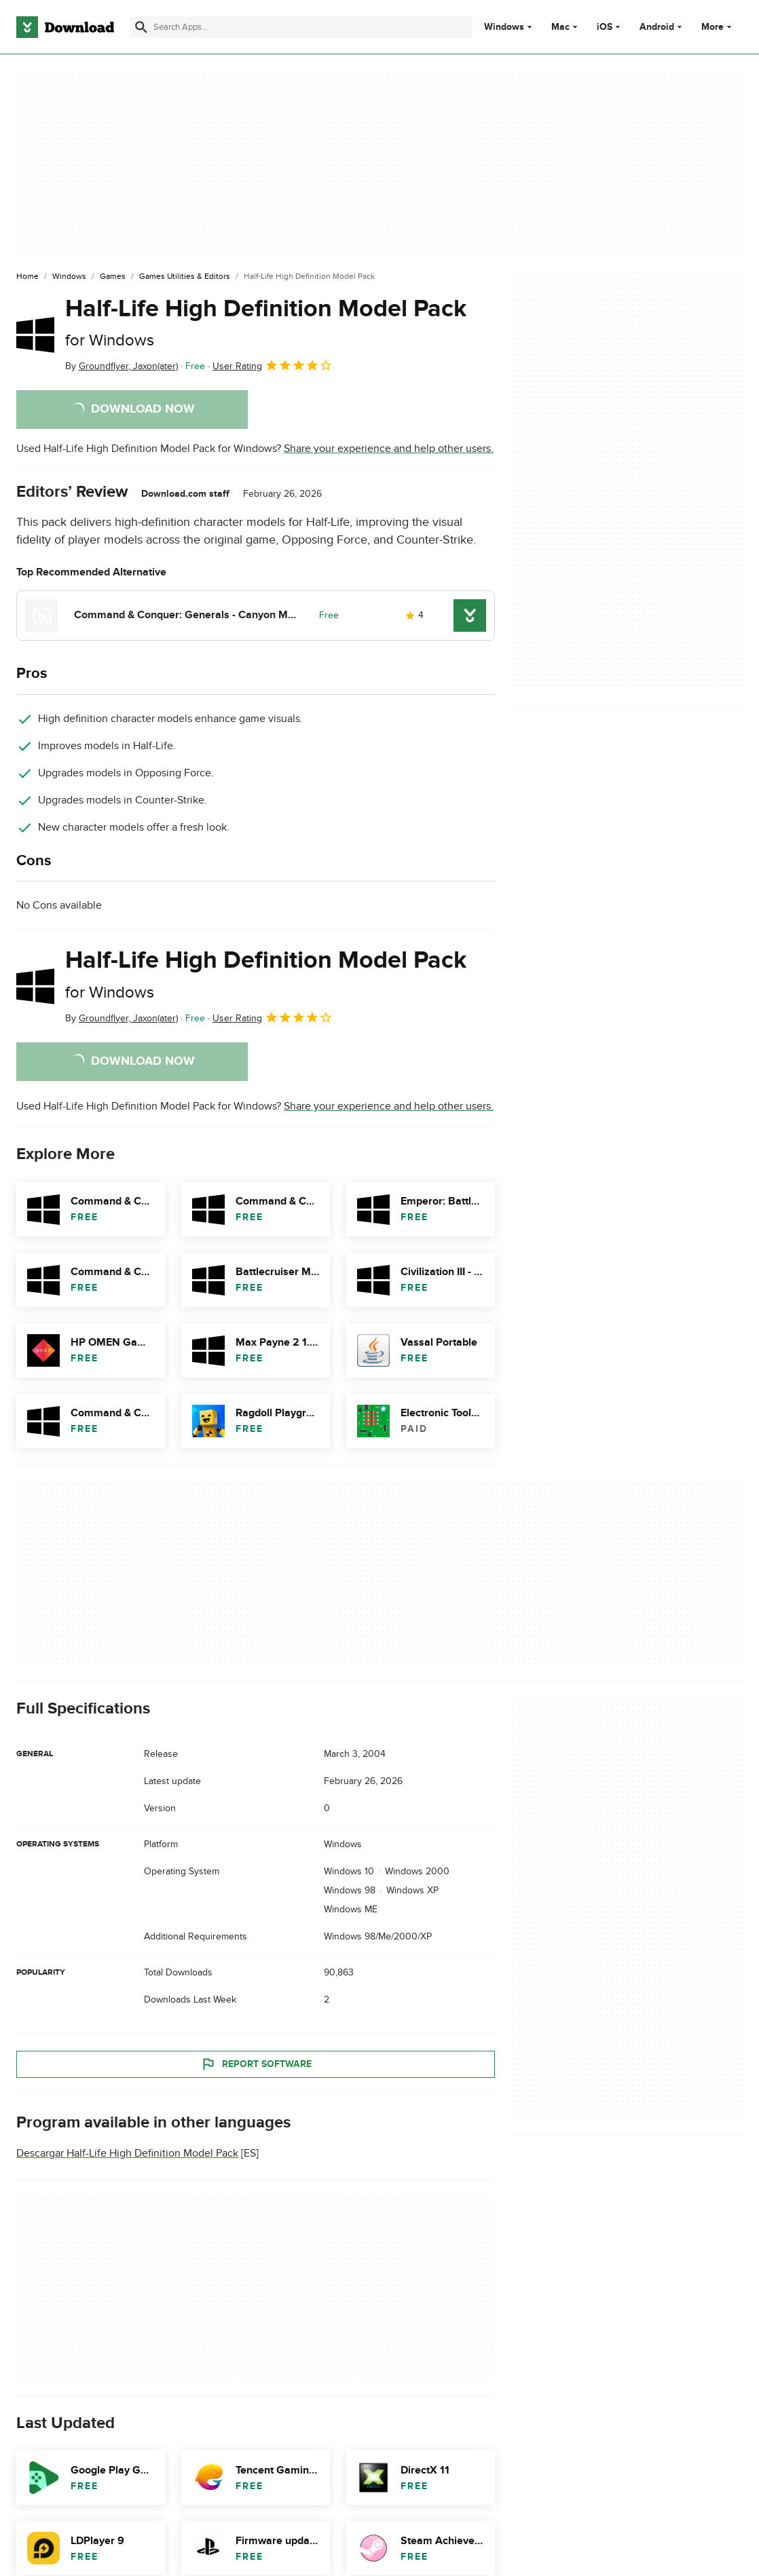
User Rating (272, 365)
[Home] (27, 277)
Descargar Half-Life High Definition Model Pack (127, 2153)
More (718, 27)
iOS (604, 27)
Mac (560, 27)
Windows (504, 27)
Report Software (256, 2064)
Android (657, 27)
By (121, 366)
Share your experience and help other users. (389, 448)
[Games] (113, 277)
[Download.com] (65, 27)
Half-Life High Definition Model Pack (265, 322)
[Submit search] (141, 27)
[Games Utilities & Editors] (184, 277)
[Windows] (69, 277)
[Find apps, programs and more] (301, 27)
